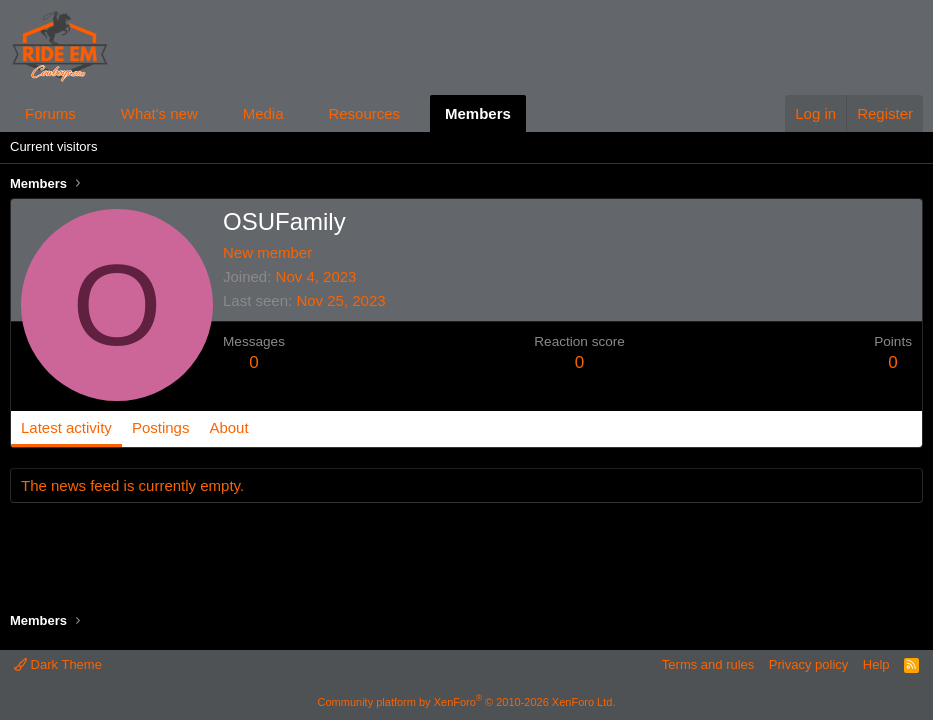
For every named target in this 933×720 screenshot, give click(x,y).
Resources (364, 113)
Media (263, 113)
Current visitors (53, 146)
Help (876, 664)
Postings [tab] (161, 427)
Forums (50, 113)
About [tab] (228, 427)
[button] (92, 113)
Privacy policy (808, 664)
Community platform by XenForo (467, 702)
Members (478, 113)
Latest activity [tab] (66, 427)
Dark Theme (58, 664)
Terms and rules (708, 664)
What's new (159, 113)
